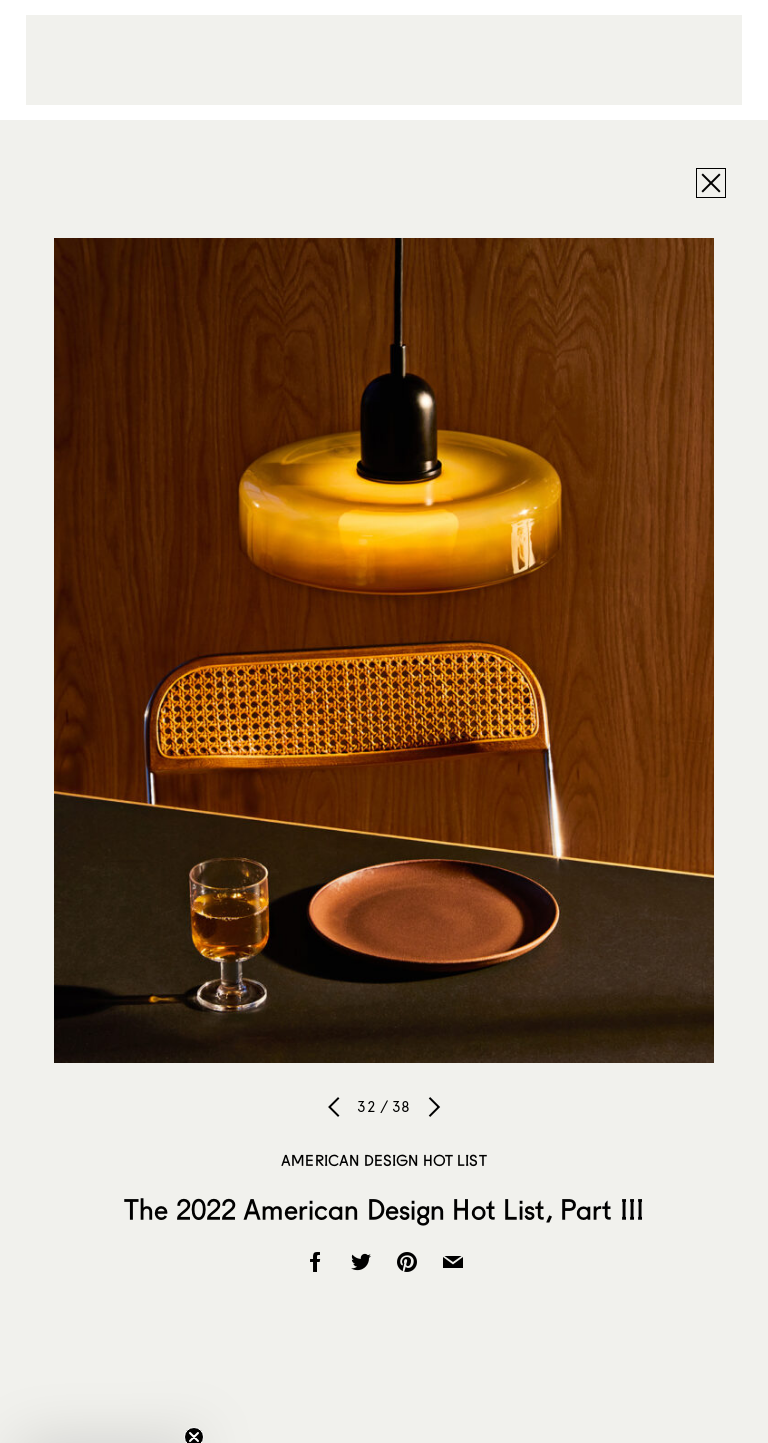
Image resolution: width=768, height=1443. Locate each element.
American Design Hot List (384, 1160)
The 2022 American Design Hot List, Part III (384, 1209)
